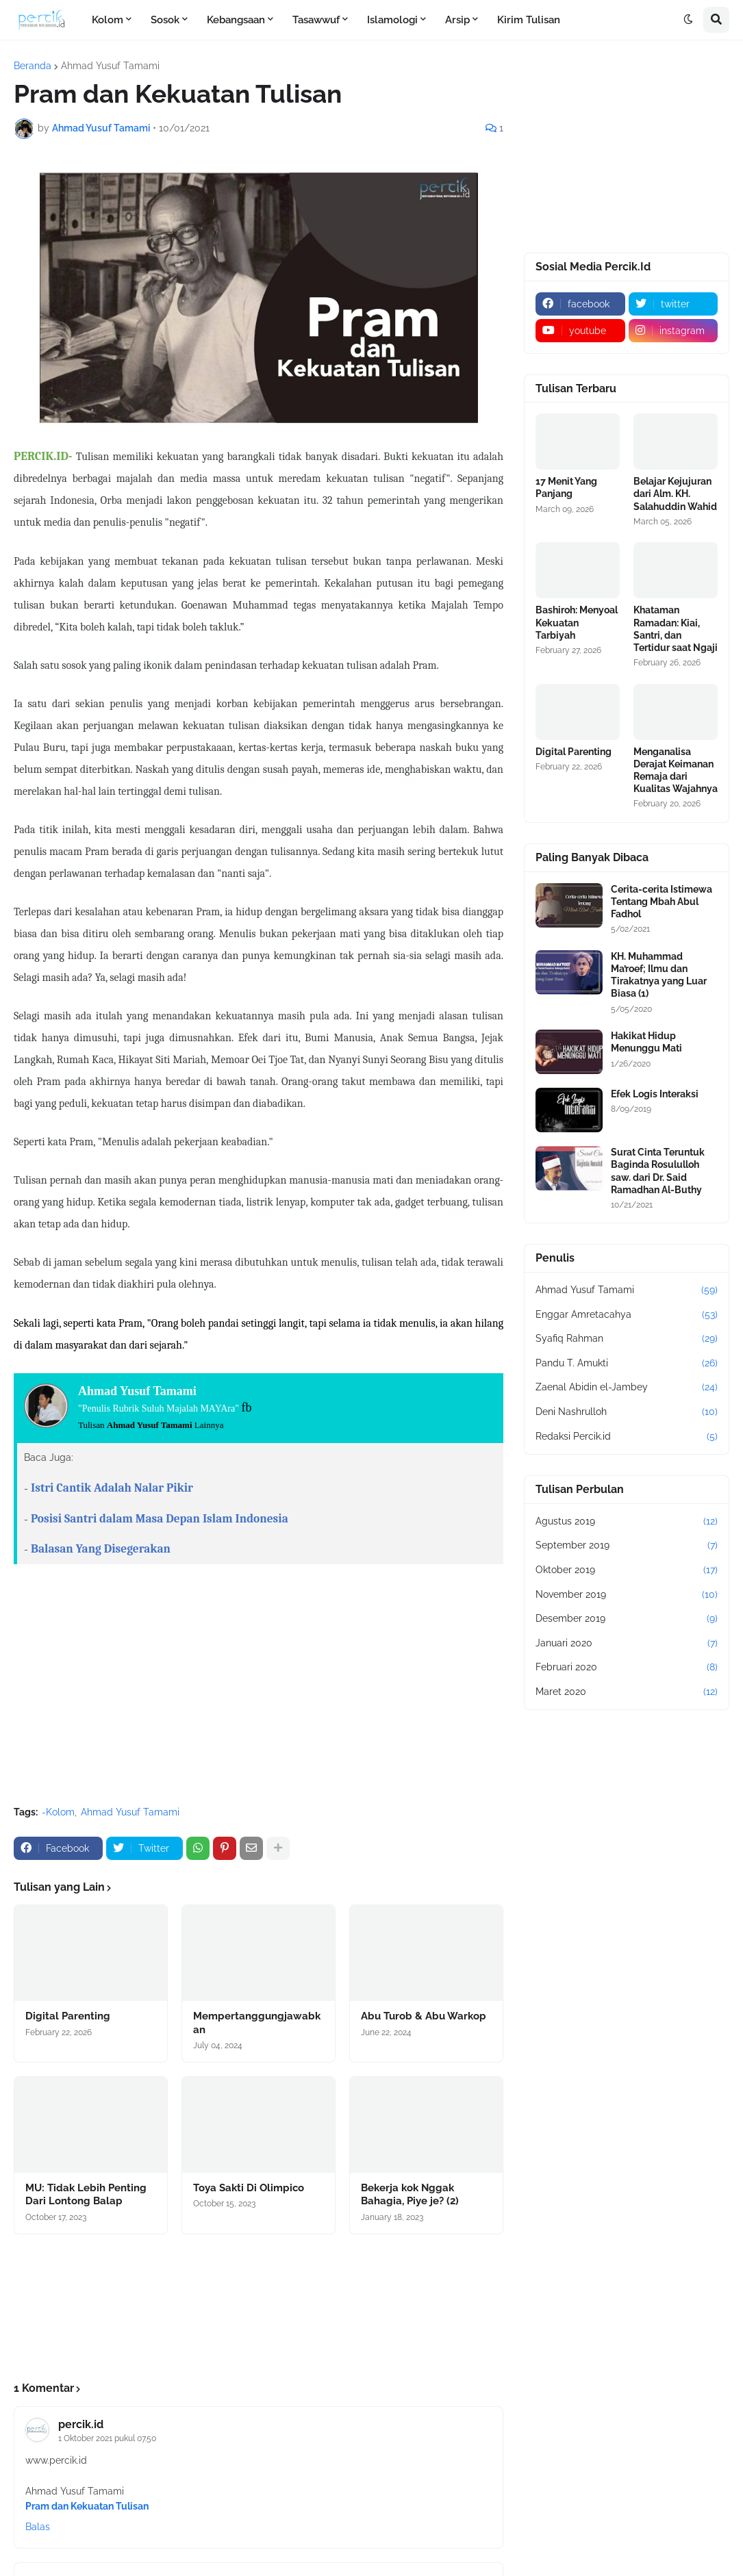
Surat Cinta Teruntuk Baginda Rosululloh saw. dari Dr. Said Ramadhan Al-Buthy (658, 1171)
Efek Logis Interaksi (654, 1093)
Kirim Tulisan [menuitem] (528, 20)
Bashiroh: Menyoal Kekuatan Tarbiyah (577, 622)
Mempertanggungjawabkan (256, 2023)
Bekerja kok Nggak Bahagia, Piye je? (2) (410, 2195)
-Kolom (58, 1812)
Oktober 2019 (627, 1570)
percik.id (80, 2424)
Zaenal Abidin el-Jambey (627, 1387)
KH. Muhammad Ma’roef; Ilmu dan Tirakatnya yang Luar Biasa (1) (659, 975)
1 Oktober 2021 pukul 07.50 (107, 2438)
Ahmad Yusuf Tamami (110, 66)
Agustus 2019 (627, 1522)
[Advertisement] (258, 1693)
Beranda (32, 66)
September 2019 (627, 1546)
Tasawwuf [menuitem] (316, 20)
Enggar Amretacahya (627, 1315)
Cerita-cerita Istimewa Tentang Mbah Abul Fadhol (661, 901)
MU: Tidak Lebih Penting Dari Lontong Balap (86, 2195)
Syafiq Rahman (627, 1339)
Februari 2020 (627, 1667)
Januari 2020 (627, 1643)
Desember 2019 (627, 1619)
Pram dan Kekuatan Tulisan (87, 2506)
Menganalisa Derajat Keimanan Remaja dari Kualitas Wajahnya (675, 770)
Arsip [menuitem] (457, 20)
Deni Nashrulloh (627, 1412)
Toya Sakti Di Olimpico (248, 2188)
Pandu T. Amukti (627, 1363)
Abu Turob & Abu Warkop (423, 2016)
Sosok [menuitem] (165, 20)
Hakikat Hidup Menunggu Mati (646, 1042)
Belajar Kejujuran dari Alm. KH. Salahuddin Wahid (675, 493)
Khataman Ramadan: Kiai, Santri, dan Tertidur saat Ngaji (675, 628)
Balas (37, 2526)
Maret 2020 (627, 1692)
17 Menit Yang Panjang (566, 487)
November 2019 (627, 1595)
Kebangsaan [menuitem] (236, 20)
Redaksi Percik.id (627, 1437)
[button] (688, 20)
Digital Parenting (67, 2016)
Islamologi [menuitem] (392, 20)
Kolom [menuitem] (107, 20)
